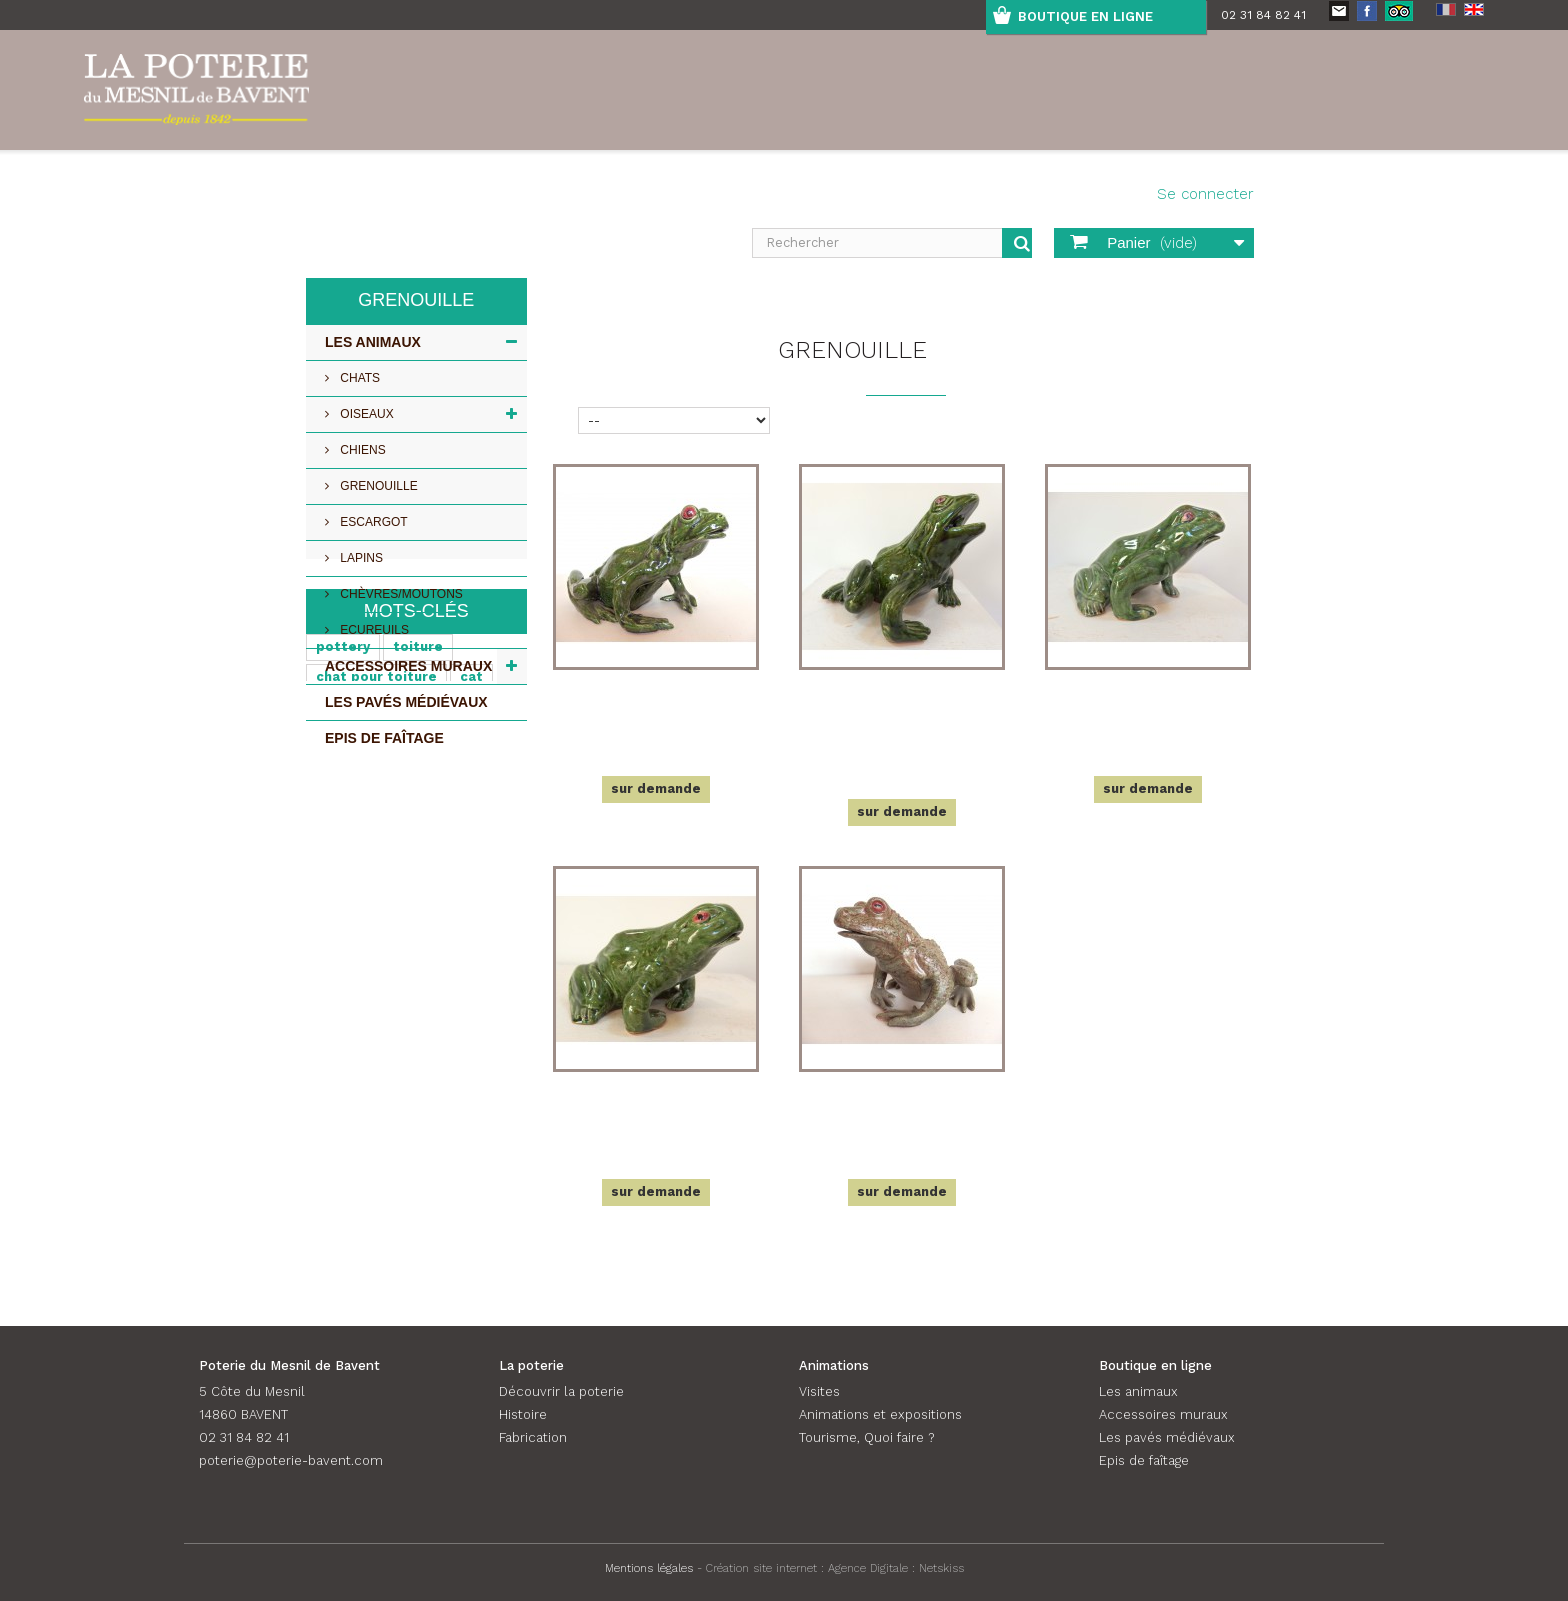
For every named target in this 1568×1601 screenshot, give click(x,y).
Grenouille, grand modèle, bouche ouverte (902, 717)
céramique (352, 903)
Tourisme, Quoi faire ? (866, 1437)
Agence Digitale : (873, 1568)
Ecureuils (373, 630)
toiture (418, 843)
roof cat (345, 933)
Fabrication (533, 1437)
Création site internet (761, 1568)
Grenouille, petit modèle (656, 1108)
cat (471, 873)
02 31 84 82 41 (1263, 15)
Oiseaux (365, 414)
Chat (428, 903)
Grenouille (377, 486)
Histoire (523, 1414)
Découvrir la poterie (561, 1391)
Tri (562, 418)
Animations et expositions (880, 1414)
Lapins (360, 558)
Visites (819, 1391)
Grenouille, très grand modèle (656, 706)
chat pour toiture (376, 873)
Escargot (372, 522)
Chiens (361, 450)
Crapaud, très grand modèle (902, 1108)
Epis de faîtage (384, 738)
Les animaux (373, 342)
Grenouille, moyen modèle (1148, 706)
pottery (343, 843)
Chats (358, 378)
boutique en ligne (1085, 16)
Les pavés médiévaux (406, 702)
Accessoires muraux (408, 666)
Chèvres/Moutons (400, 594)
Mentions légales (649, 1568)
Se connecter (1205, 194)
